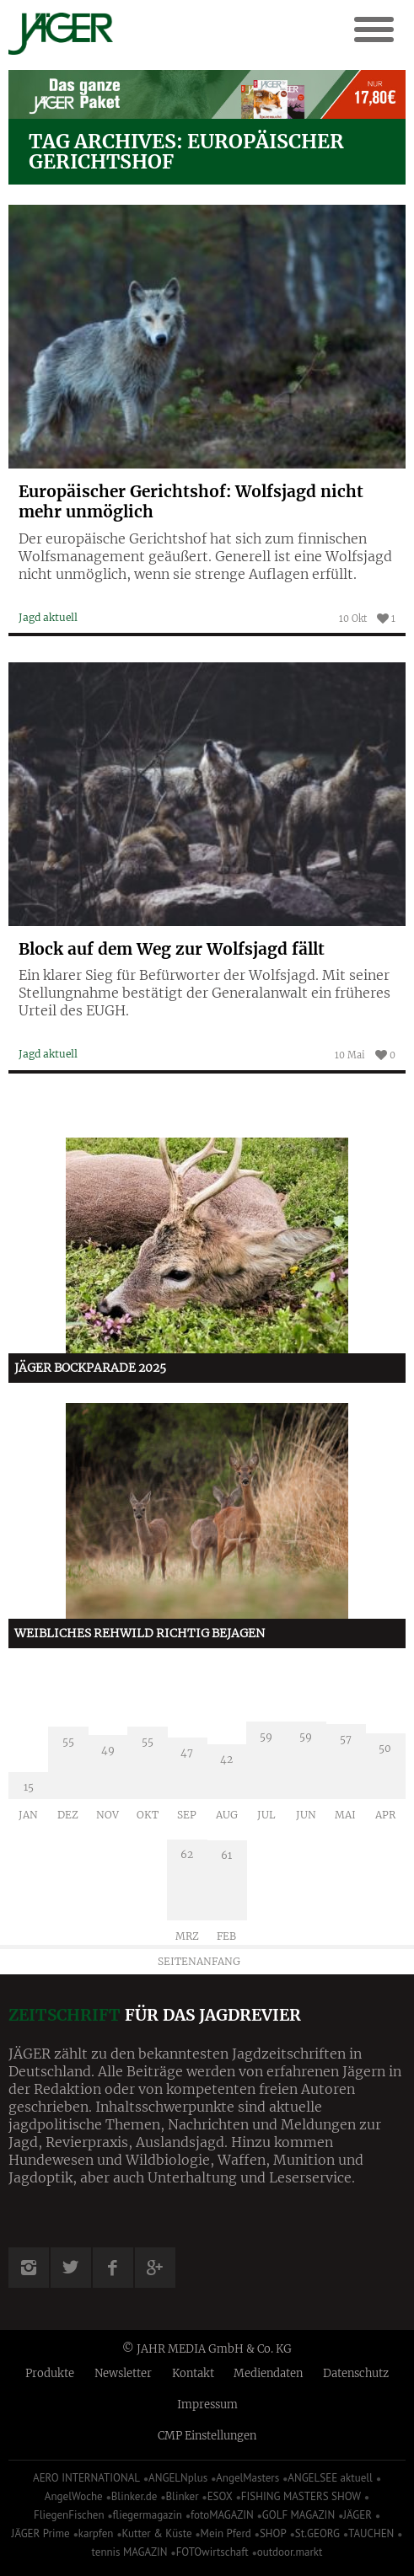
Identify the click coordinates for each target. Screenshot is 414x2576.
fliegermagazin (147, 2515)
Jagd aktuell (48, 617)
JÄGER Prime (41, 2533)
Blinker (182, 2496)
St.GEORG (317, 2533)
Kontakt (193, 2373)
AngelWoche (74, 2496)
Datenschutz (356, 2373)
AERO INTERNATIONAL (86, 2478)
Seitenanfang (199, 1961)
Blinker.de (134, 2496)
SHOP (273, 2533)
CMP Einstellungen (207, 2436)
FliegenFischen (69, 2515)
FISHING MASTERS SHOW (301, 2496)
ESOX (220, 2496)
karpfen (96, 2533)
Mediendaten (268, 2373)
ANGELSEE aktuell (330, 2478)
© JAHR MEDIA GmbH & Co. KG (207, 2349)
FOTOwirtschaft (212, 2552)
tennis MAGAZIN (130, 2552)
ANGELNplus (177, 2478)
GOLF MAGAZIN (298, 2515)
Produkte (49, 2373)
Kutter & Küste (156, 2533)
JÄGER (357, 2515)
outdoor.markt (290, 2552)
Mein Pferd (226, 2533)
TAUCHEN (371, 2533)
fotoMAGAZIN (222, 2515)
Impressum (207, 2404)
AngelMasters (247, 2478)
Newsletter (123, 2373)
